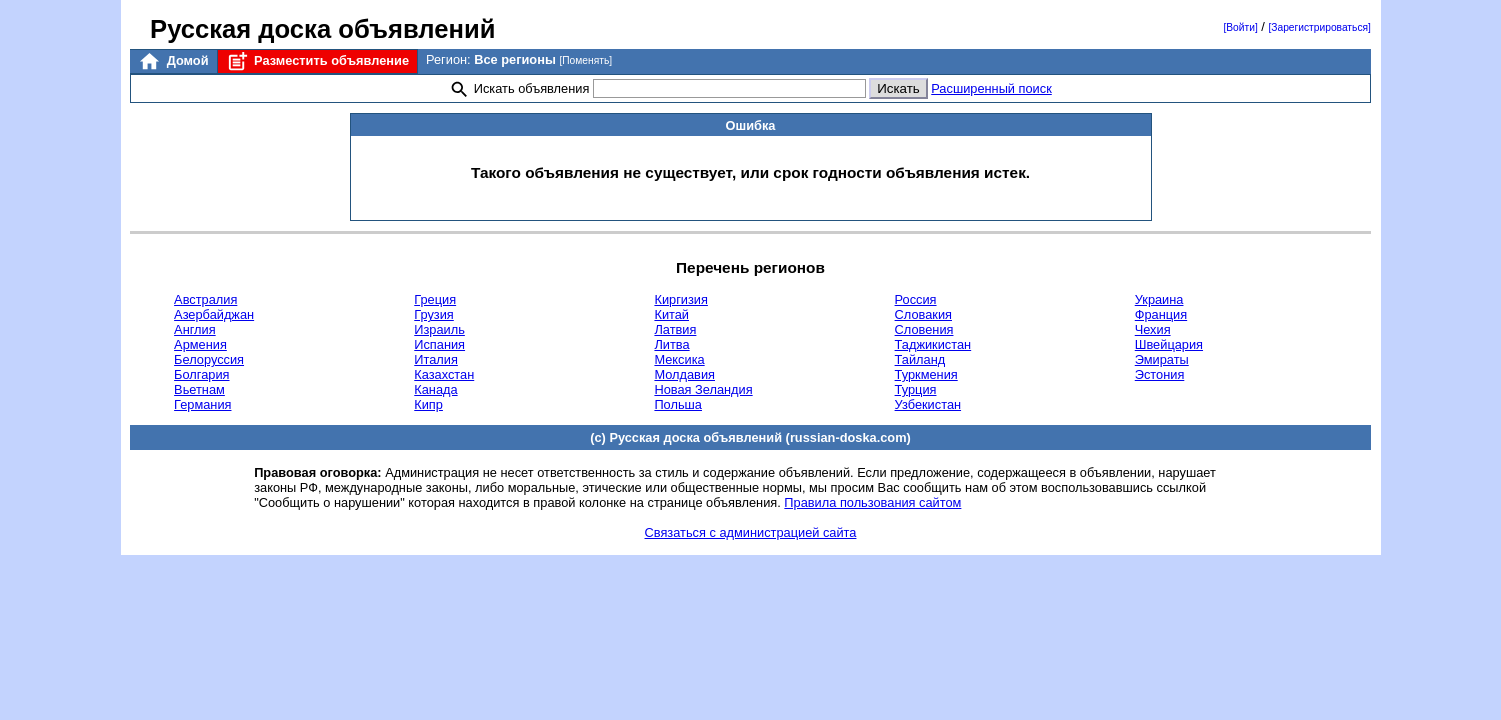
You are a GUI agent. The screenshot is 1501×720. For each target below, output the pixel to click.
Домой (173, 61)
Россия (916, 299)
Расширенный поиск (991, 88)
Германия (202, 404)
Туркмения (926, 374)
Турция (916, 389)
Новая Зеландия (703, 389)
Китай (671, 314)
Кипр (428, 404)
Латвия (675, 329)
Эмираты (1162, 359)
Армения (200, 344)
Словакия (923, 314)
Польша (678, 404)
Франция (1161, 314)
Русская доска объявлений (322, 29)
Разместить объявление (317, 61)
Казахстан (444, 374)
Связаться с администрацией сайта (751, 532)
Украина (1159, 299)
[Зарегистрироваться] (1319, 27)
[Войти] (1240, 27)
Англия (195, 329)
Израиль (439, 329)
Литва (671, 344)
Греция (435, 299)
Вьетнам (199, 389)
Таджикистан (933, 344)
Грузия (434, 314)
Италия (436, 359)
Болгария (201, 374)
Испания (439, 344)
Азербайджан (214, 314)
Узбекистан (928, 404)
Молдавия (684, 374)
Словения (924, 329)
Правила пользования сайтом (872, 502)
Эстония (1160, 374)
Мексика (679, 359)
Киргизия (680, 299)
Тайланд (920, 359)
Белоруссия (209, 359)
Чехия (1153, 329)
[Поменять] (585, 60)
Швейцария (1169, 344)
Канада (435, 389)
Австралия (205, 299)
